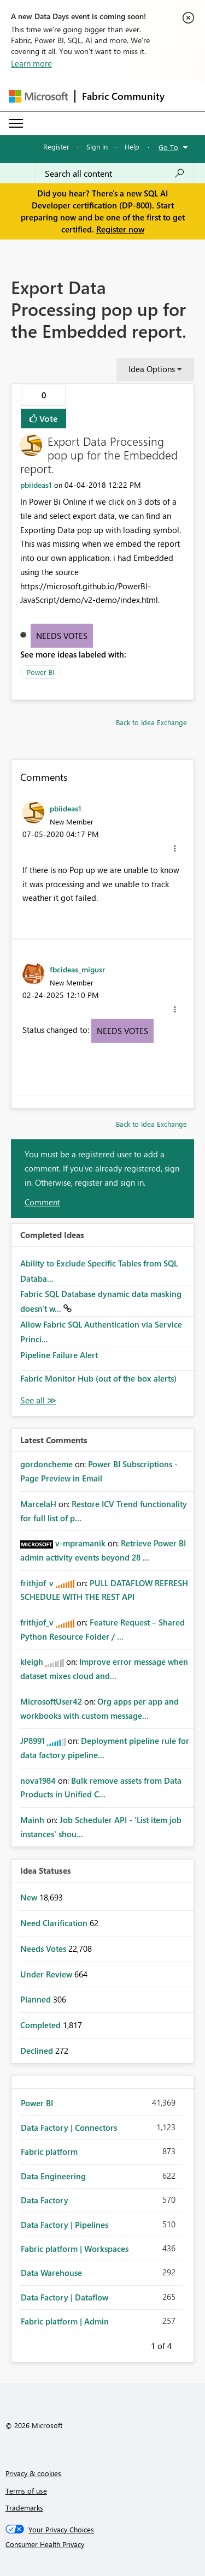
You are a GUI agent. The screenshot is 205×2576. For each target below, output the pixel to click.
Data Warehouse (51, 2272)
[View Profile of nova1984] (38, 1780)
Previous (138, 2344)
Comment (42, 1202)
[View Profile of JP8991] (32, 1740)
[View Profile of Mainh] (32, 1819)
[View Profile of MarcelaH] (38, 1503)
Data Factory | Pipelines (64, 2224)
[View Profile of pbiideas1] (36, 484)
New (29, 1897)
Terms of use (26, 2490)
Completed (41, 2024)
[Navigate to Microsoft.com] (38, 96)
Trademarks (24, 2507)
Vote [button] (47, 418)
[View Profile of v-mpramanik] (80, 1543)
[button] (175, 848)
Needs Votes (61, 635)
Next (185, 2344)
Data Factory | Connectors (69, 2127)
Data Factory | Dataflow (64, 2297)
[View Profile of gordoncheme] (46, 1464)
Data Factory (44, 2200)
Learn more (31, 63)
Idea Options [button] (151, 368)
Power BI (40, 672)
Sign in (97, 146)
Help (132, 146)
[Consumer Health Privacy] (102, 2544)
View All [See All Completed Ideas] (38, 1400)
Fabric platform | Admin (65, 2321)
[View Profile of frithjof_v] (37, 1582)
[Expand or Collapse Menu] (16, 123)
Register (56, 146)
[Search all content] (115, 173)
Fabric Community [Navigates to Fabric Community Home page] (123, 96)
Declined (37, 2050)
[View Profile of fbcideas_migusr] (77, 969)
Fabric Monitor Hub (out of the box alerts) (98, 1378)
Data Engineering (53, 2176)
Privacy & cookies (33, 2473)
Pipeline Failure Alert (59, 1354)
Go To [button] (168, 147)
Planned (36, 1999)
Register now (120, 229)
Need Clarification (55, 1922)
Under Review (47, 1974)
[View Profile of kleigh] (31, 1661)
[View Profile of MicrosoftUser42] (51, 1701)
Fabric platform (49, 2151)
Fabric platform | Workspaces (74, 2248)
